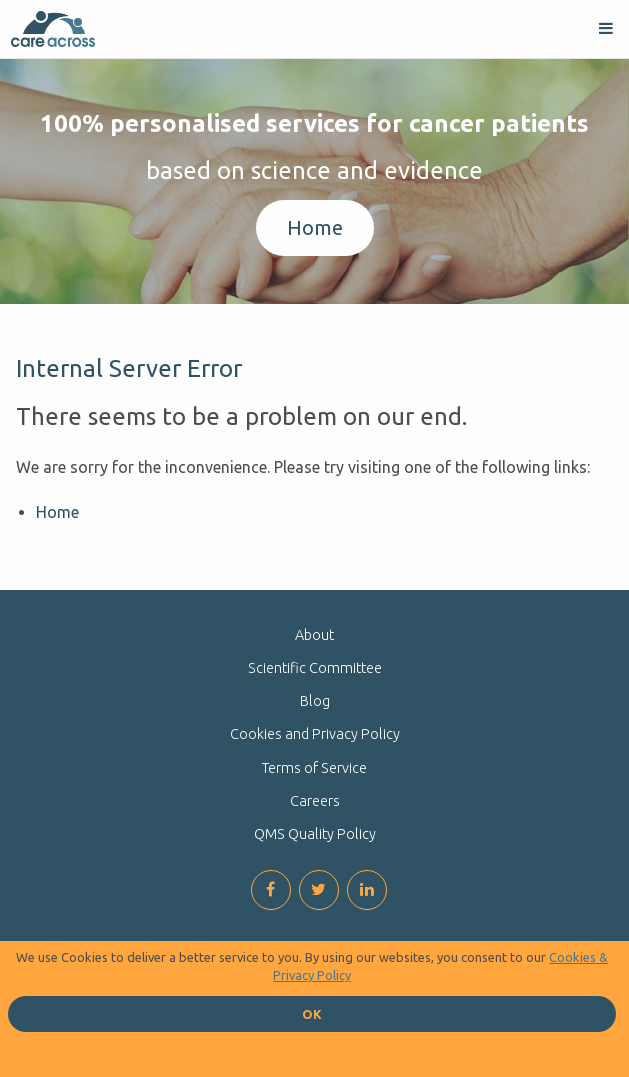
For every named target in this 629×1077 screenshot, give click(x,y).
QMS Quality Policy (315, 834)
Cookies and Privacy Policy (315, 734)
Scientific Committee (315, 668)
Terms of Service (314, 768)
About (314, 635)
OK (312, 1014)
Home (315, 227)
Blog (315, 701)
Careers (315, 801)
